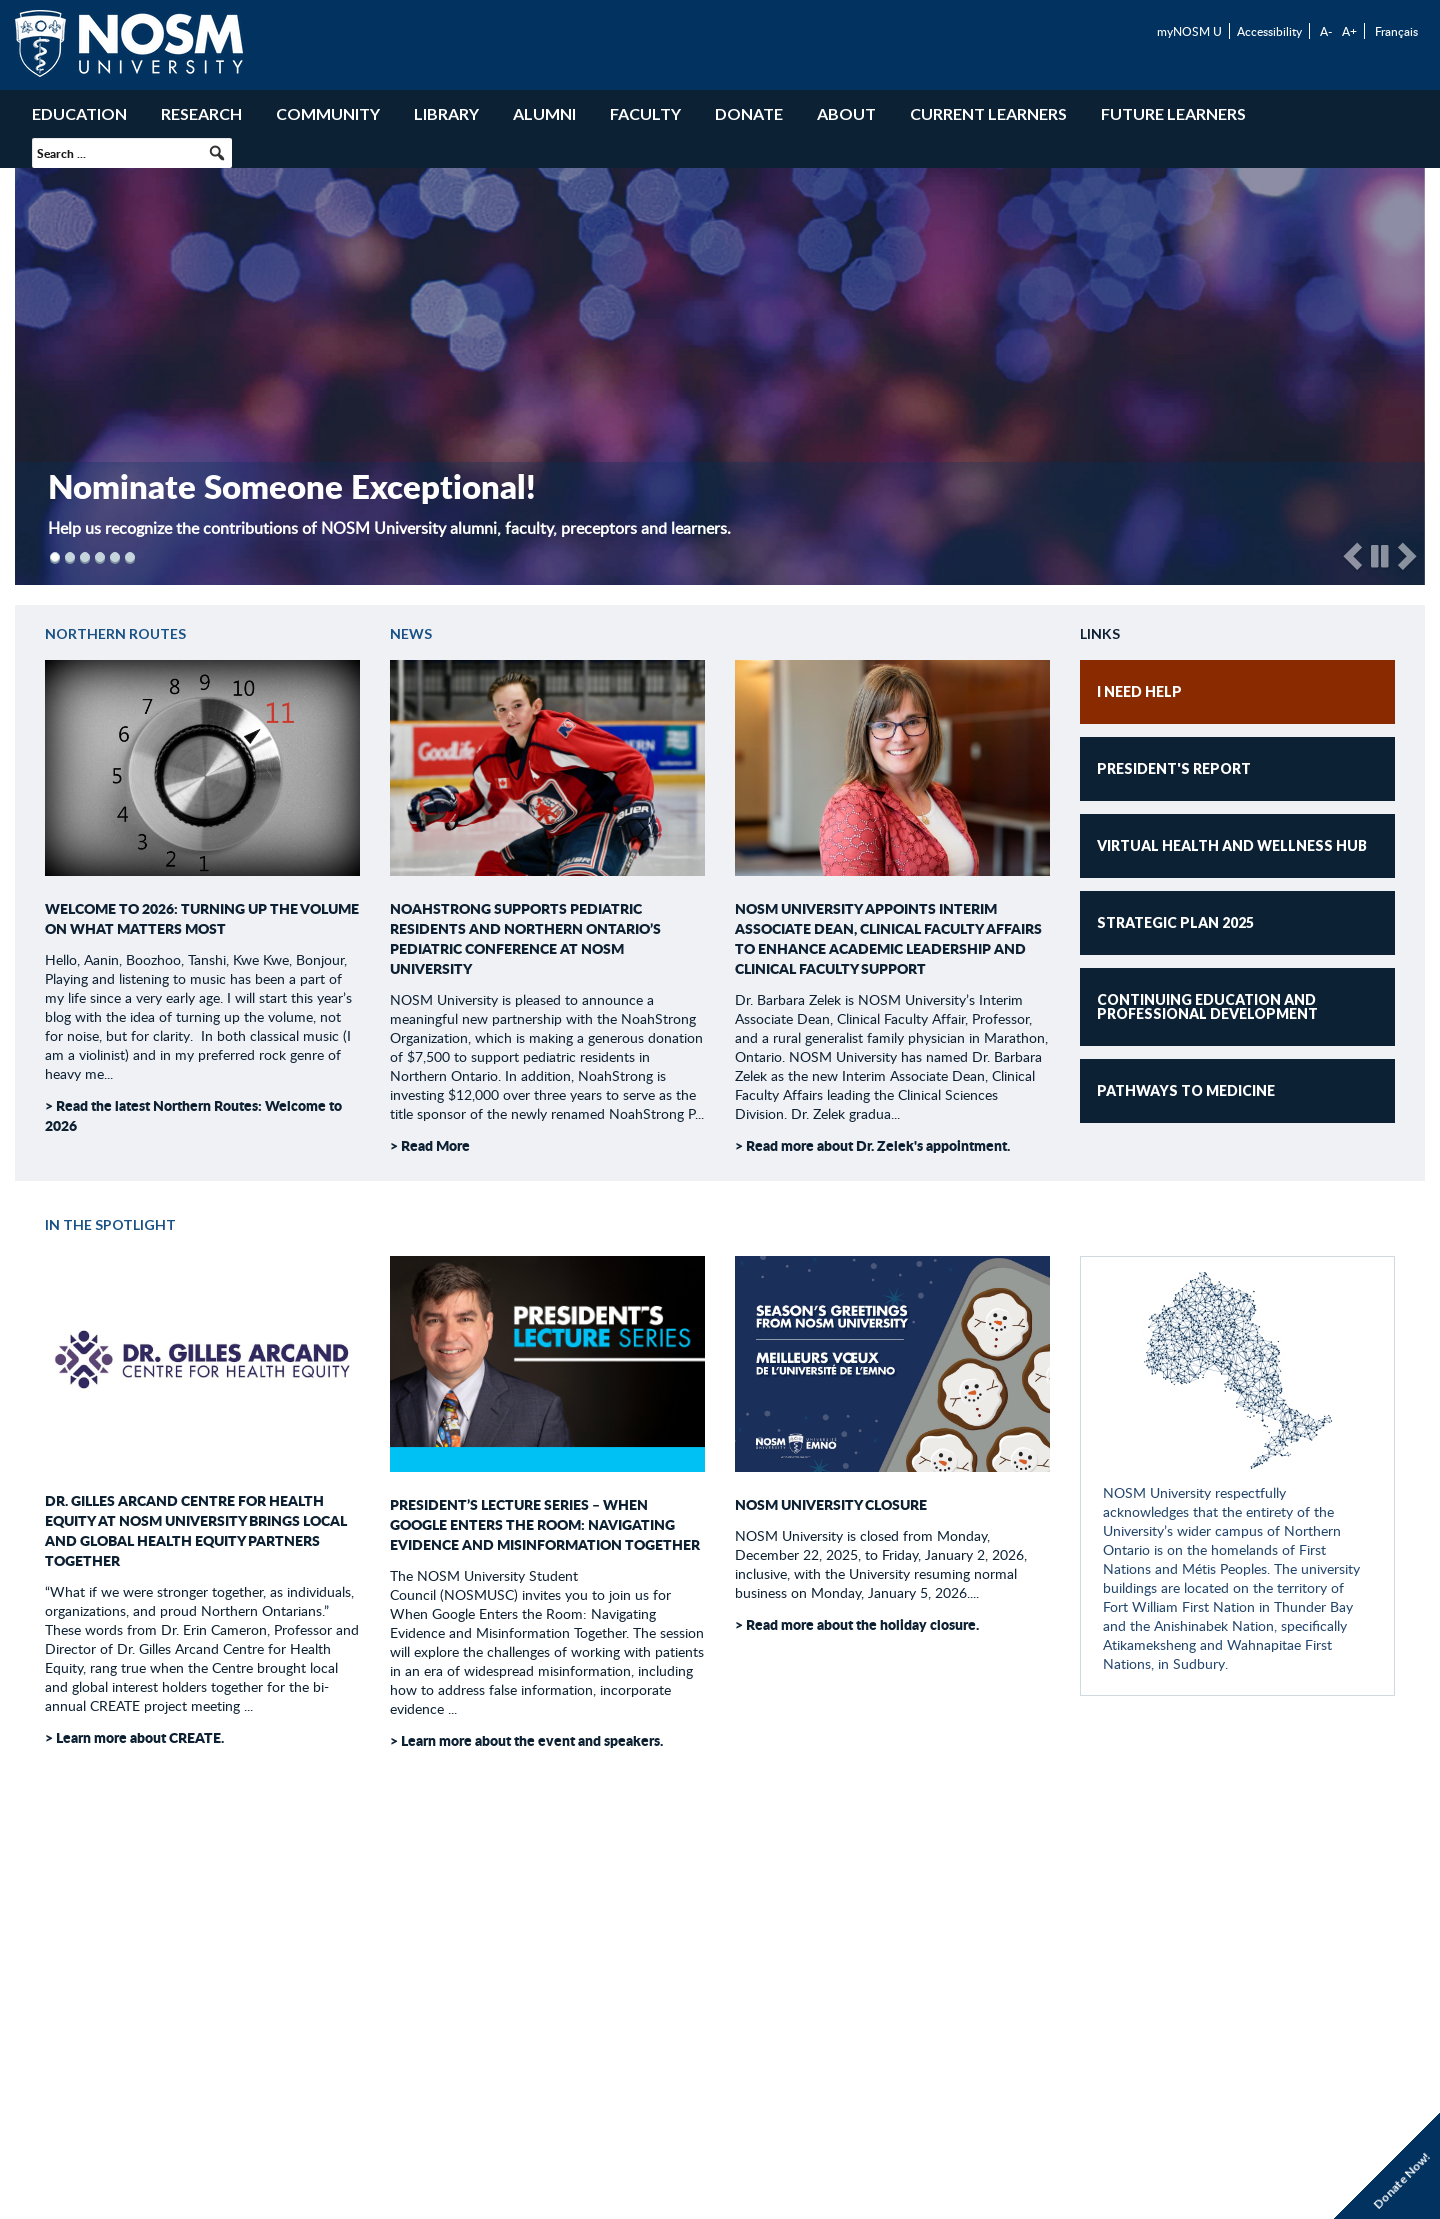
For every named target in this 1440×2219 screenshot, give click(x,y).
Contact (802, 1984)
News (411, 633)
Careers (636, 1984)
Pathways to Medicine (1186, 1090)
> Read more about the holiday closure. (857, 1624)
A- (1326, 31)
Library (446, 113)
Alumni (544, 113)
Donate (749, 113)
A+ (1349, 31)
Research (201, 113)
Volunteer (718, 1984)
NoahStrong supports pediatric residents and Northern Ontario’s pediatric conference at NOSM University (525, 938)
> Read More (430, 1145)
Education (79, 113)
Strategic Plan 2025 (1175, 922)
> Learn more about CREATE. (134, 1737)
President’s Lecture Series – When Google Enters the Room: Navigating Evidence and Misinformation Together (545, 1524)
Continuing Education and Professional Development (1207, 1006)
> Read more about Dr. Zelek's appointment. (872, 1145)
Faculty (645, 113)
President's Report (1174, 768)
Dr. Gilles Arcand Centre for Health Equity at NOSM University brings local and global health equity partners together (196, 1530)
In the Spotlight (110, 1224)
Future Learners (1173, 113)
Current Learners (988, 113)
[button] (217, 153)
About (846, 113)
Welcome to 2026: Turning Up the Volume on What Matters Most (202, 918)
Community (328, 113)
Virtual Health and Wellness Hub (1232, 845)
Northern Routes (115, 633)
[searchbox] (132, 153)
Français (1396, 31)
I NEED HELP (1139, 691)
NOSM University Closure (831, 1504)
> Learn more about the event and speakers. (526, 1740)
